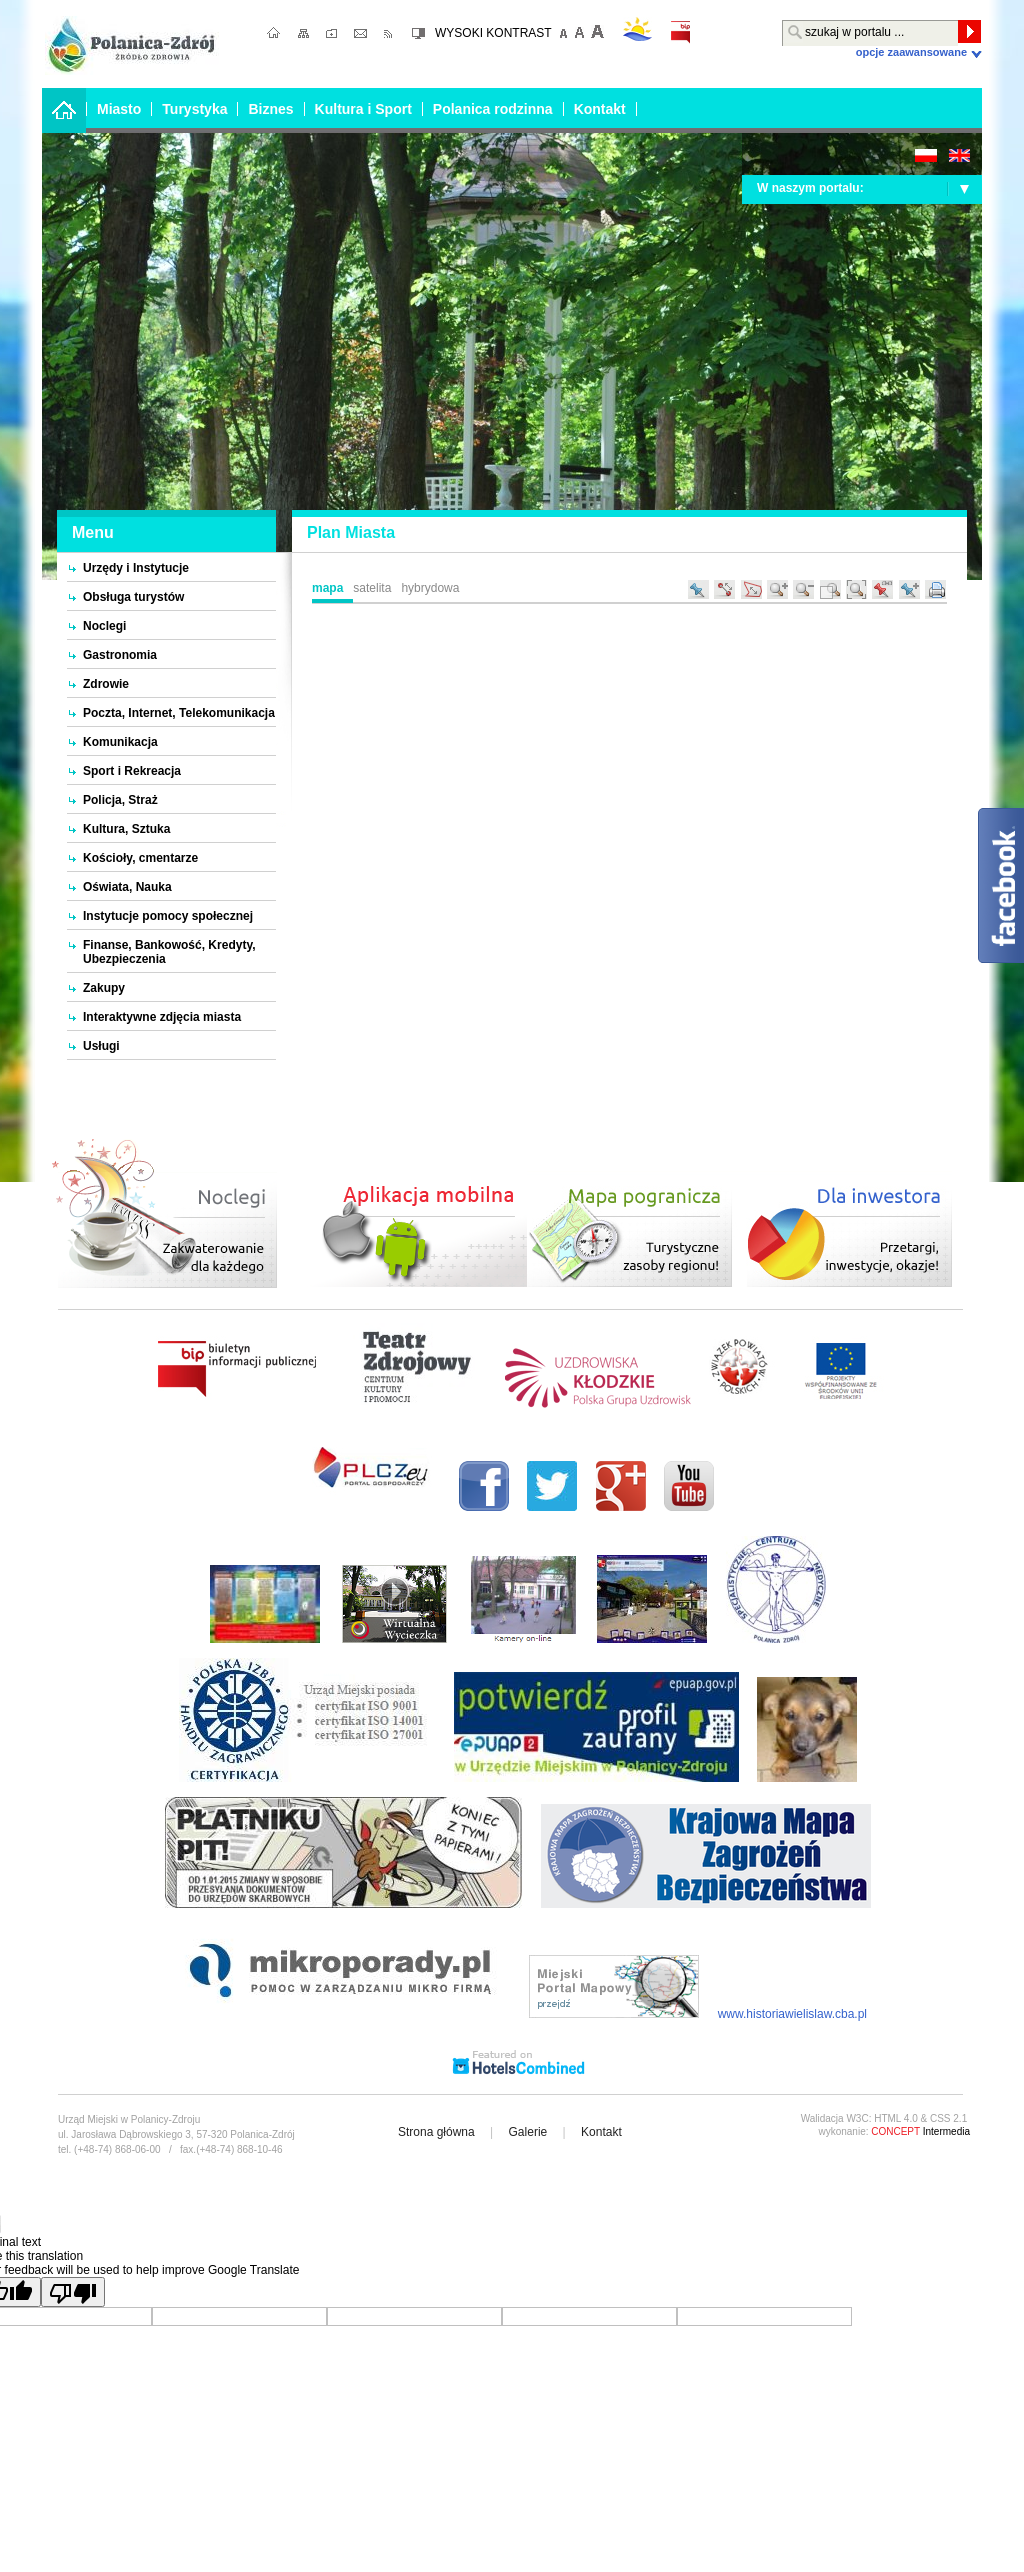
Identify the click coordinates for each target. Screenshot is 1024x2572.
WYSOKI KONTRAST (493, 33)
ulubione (333, 34)
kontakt (364, 34)
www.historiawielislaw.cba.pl (792, 2014)
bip (680, 32)
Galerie (528, 2132)
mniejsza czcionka (564, 32)
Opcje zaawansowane (911, 52)
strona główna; (274, 34)
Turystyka (194, 109)
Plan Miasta (351, 532)
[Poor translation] (73, 2292)
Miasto (119, 109)
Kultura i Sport (363, 109)
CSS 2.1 (948, 2118)
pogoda (637, 29)
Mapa (327, 588)
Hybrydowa (430, 588)
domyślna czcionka (580, 32)
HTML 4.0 (896, 2118)
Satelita (372, 588)
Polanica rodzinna (493, 109)
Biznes (270, 109)
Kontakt (600, 109)
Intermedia (920, 2131)
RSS (389, 34)
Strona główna (436, 2132)
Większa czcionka (596, 32)
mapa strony (304, 34)
